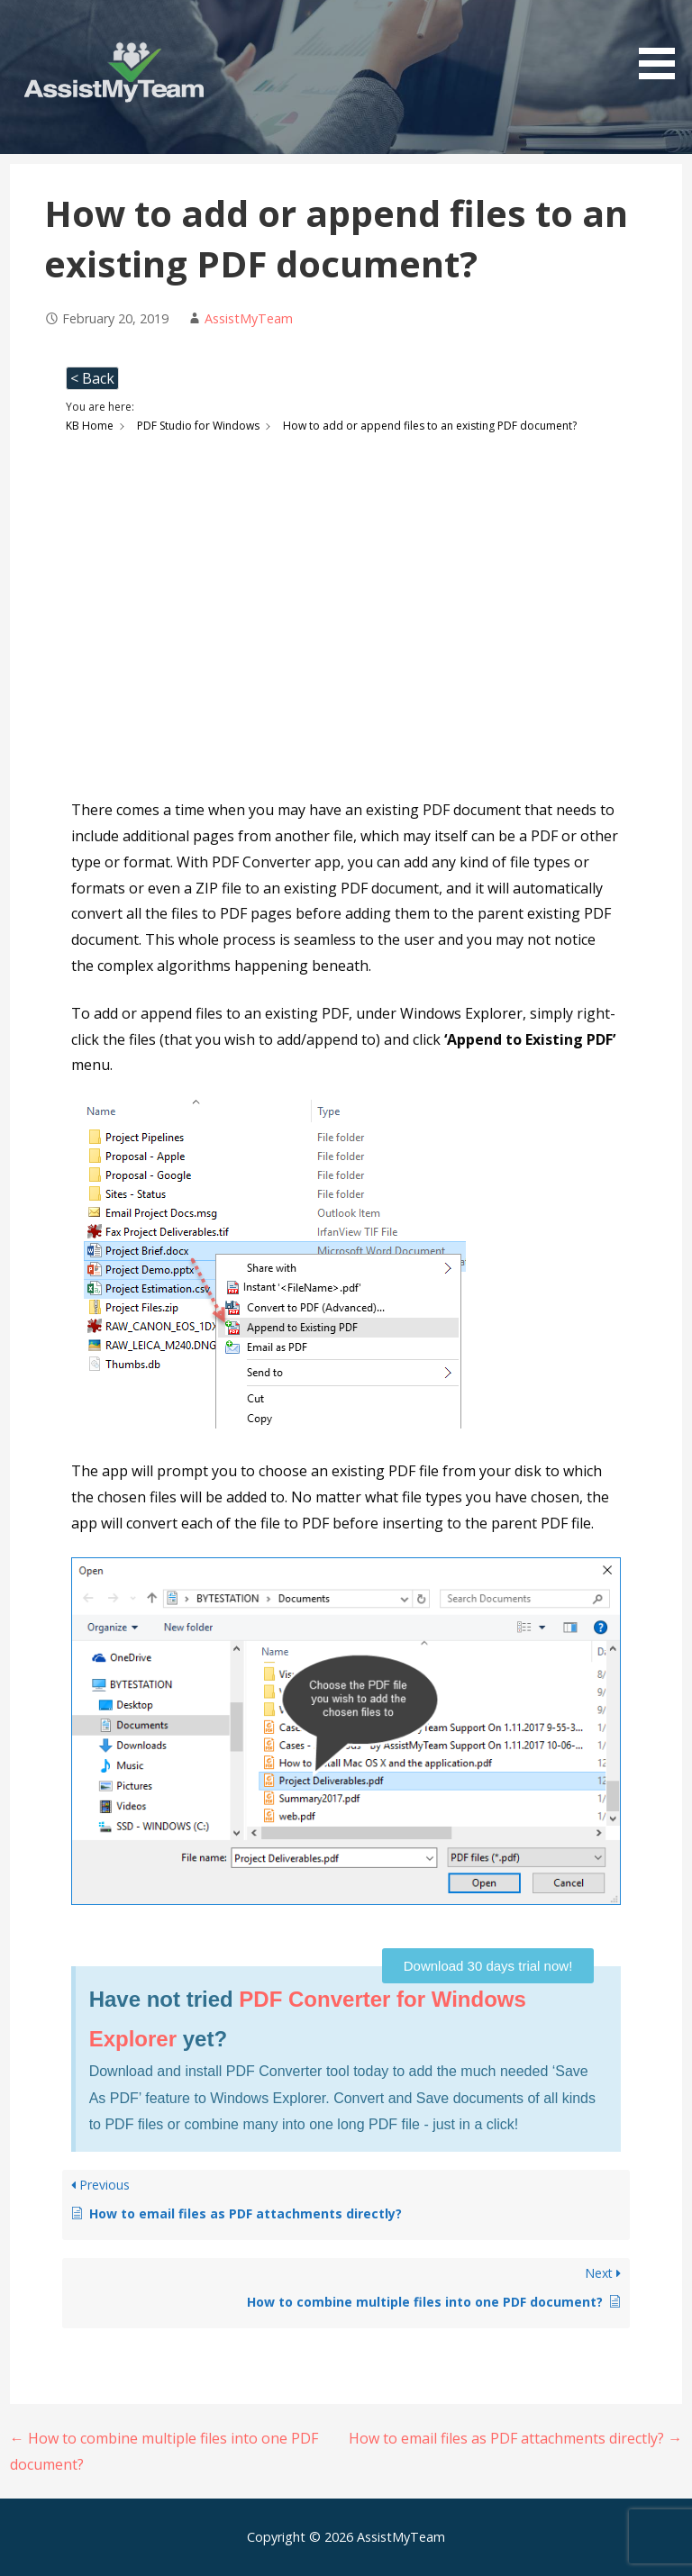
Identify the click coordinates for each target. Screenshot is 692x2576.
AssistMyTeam (249, 318)
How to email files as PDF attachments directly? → (515, 2438)
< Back (92, 378)
